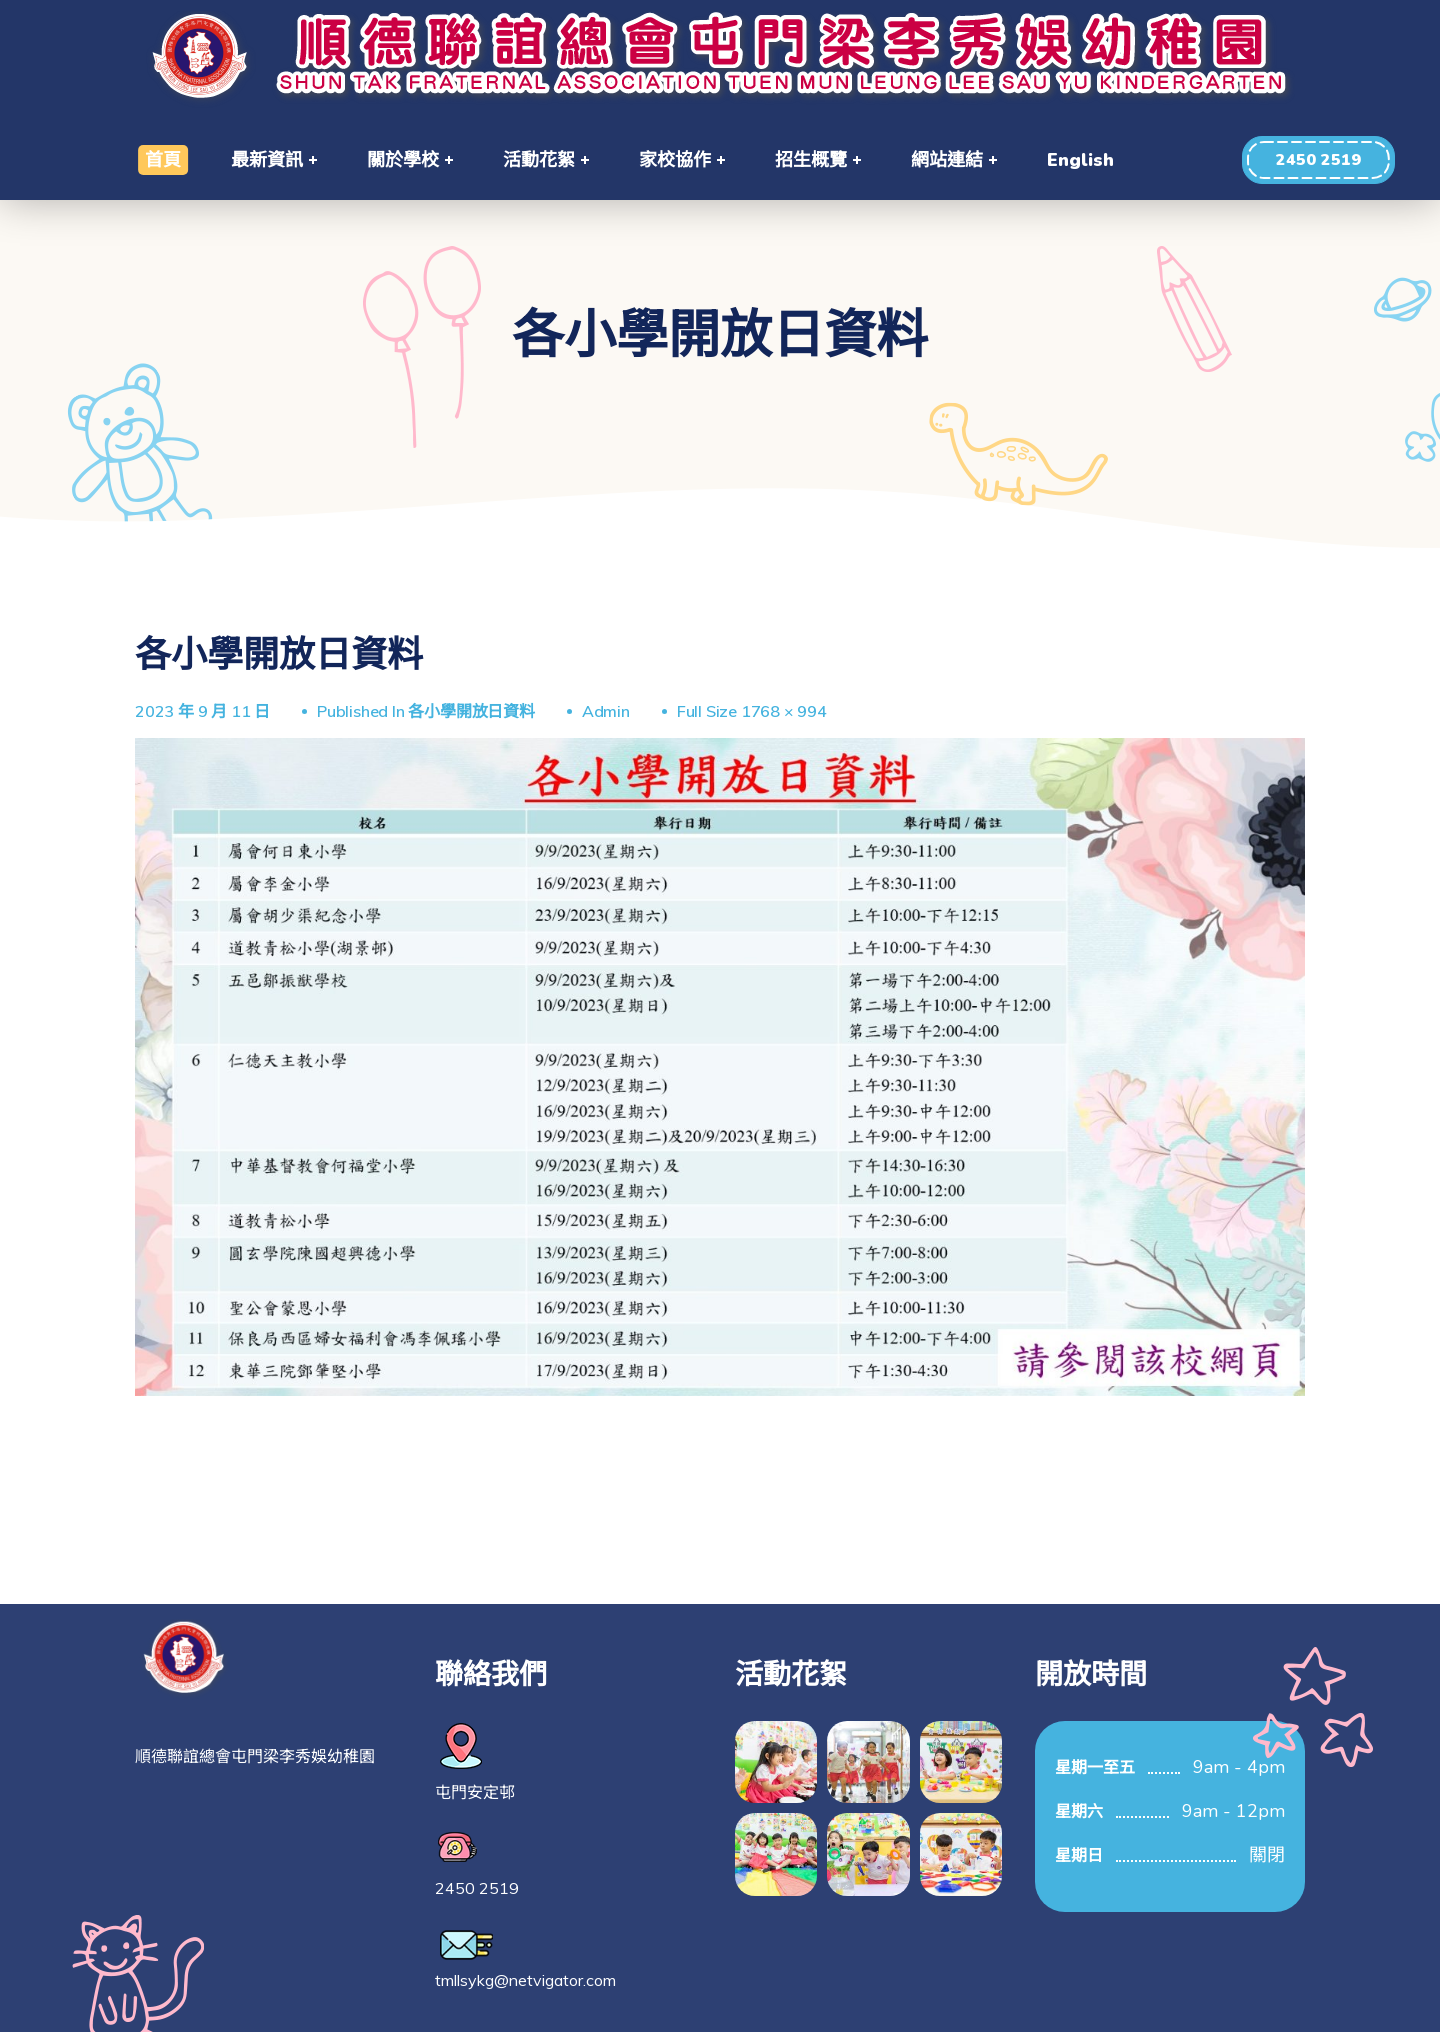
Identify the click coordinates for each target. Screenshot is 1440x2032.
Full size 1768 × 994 (752, 711)
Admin (606, 711)
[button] (1318, 160)
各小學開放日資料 (471, 711)
